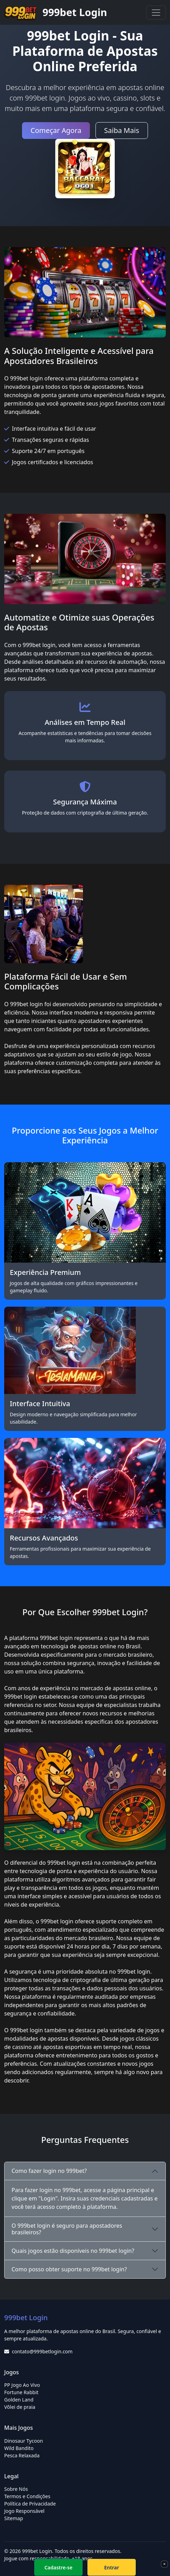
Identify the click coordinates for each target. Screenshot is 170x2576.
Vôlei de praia (19, 2407)
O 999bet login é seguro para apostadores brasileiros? (67, 2229)
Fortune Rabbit (21, 2392)
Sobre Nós (16, 2489)
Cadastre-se (58, 2567)
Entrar (111, 2567)
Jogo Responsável (24, 2511)
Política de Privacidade (30, 2503)
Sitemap (13, 2518)
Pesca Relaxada (22, 2455)
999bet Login (55, 12)
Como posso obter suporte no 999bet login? (69, 2269)
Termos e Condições (27, 2496)
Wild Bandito (19, 2448)
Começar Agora (55, 130)
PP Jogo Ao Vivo (22, 2385)
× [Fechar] (164, 2564)
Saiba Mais (121, 130)
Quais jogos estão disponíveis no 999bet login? (73, 2251)
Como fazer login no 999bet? (49, 2171)
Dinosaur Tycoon (23, 2440)
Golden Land (19, 2399)
